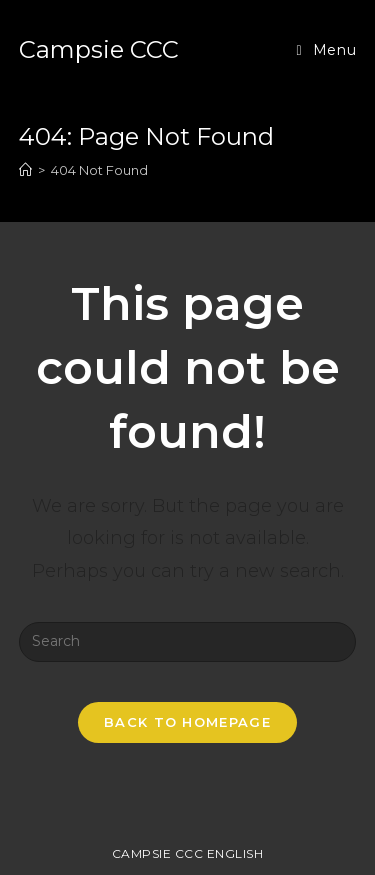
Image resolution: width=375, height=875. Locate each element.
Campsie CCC (99, 49)
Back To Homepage (187, 722)
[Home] (25, 170)
